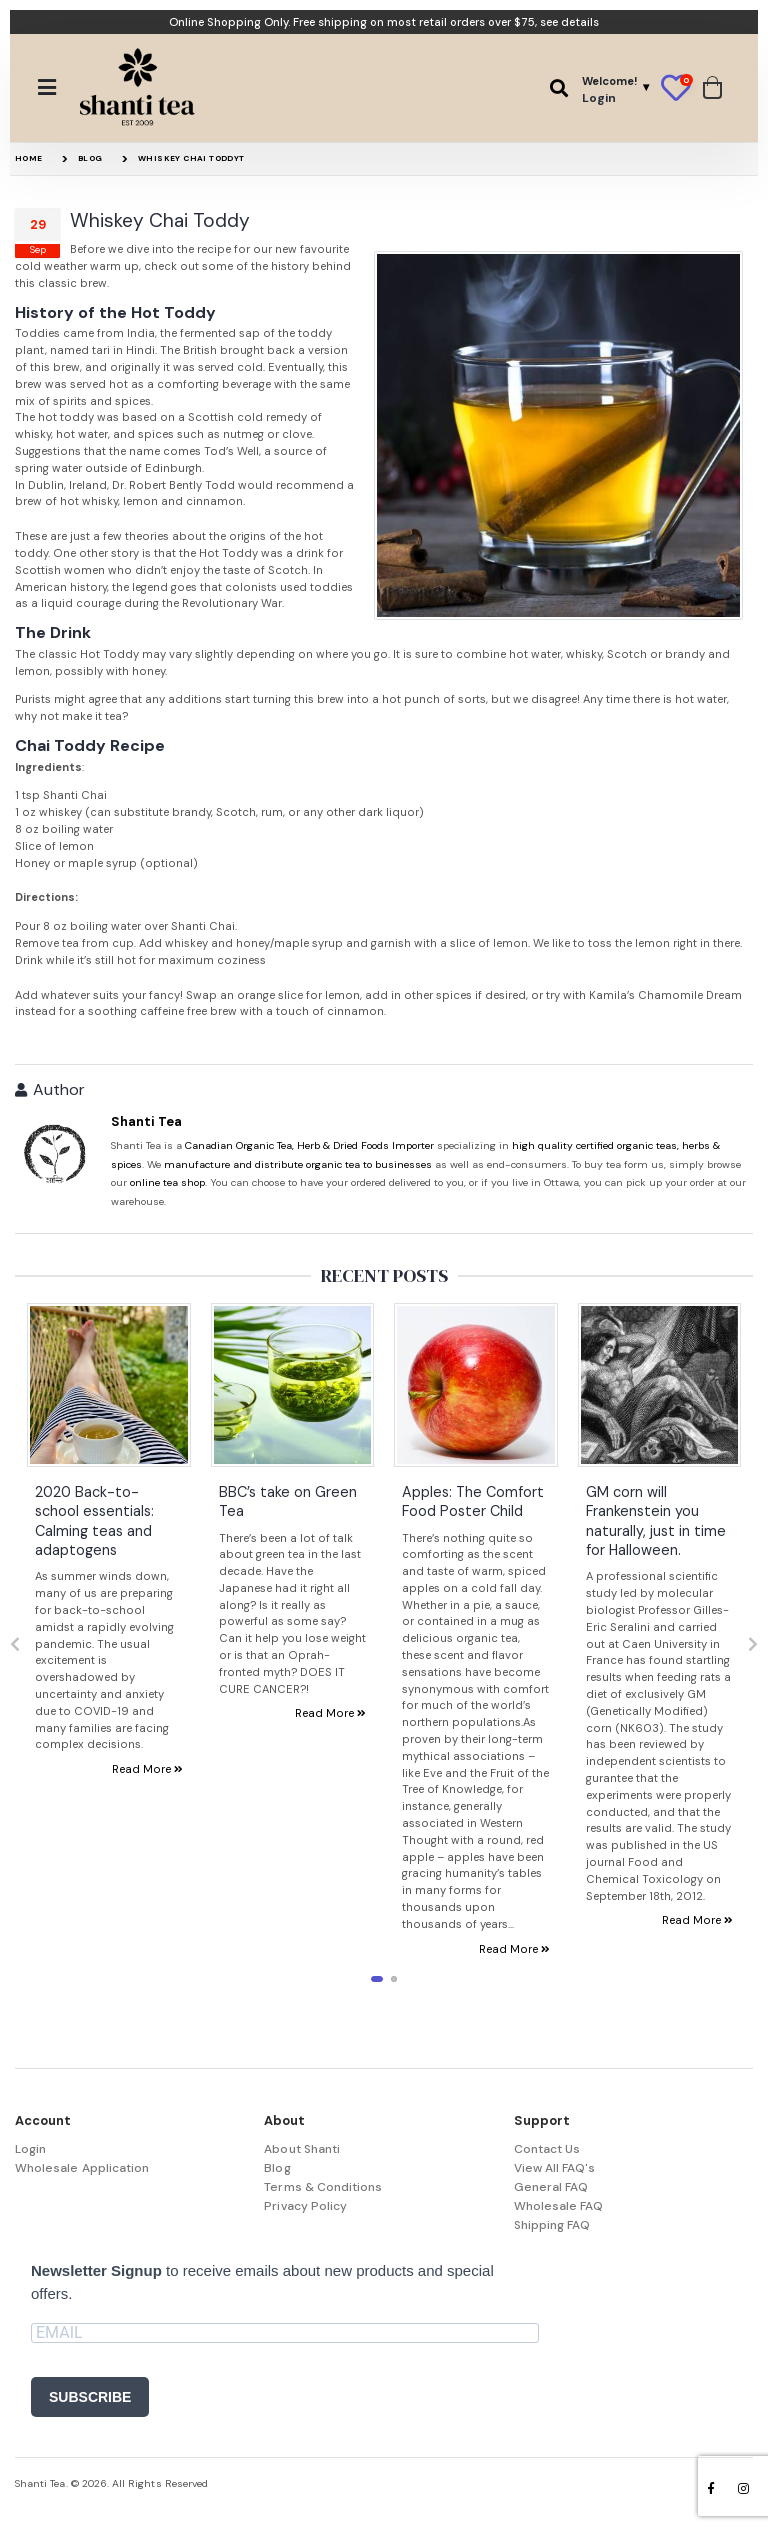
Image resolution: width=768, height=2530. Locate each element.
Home (29, 158)
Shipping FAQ (552, 2225)
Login (30, 2149)
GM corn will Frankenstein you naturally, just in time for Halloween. (656, 1520)
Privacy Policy (305, 2206)
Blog (90, 158)
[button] (559, 88)
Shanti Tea (146, 1121)
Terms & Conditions (323, 2187)
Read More (147, 1769)
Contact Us (547, 2149)
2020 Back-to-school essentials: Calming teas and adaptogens (94, 1520)
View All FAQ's (555, 2168)
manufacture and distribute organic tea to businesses (298, 1164)
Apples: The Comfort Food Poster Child (473, 1500)
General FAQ (551, 2187)
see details (569, 22)
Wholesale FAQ (559, 2206)
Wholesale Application (82, 2168)
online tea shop (167, 1182)
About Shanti (302, 2149)
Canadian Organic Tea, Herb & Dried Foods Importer (309, 1145)
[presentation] (15, 1645)
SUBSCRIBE (90, 2397)
